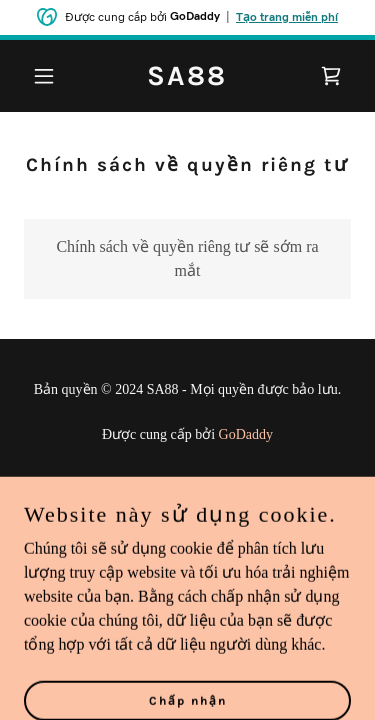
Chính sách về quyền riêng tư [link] (187, 491)
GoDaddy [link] (246, 434)
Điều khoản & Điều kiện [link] (188, 518)
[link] (187, 79)
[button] (48, 76)
